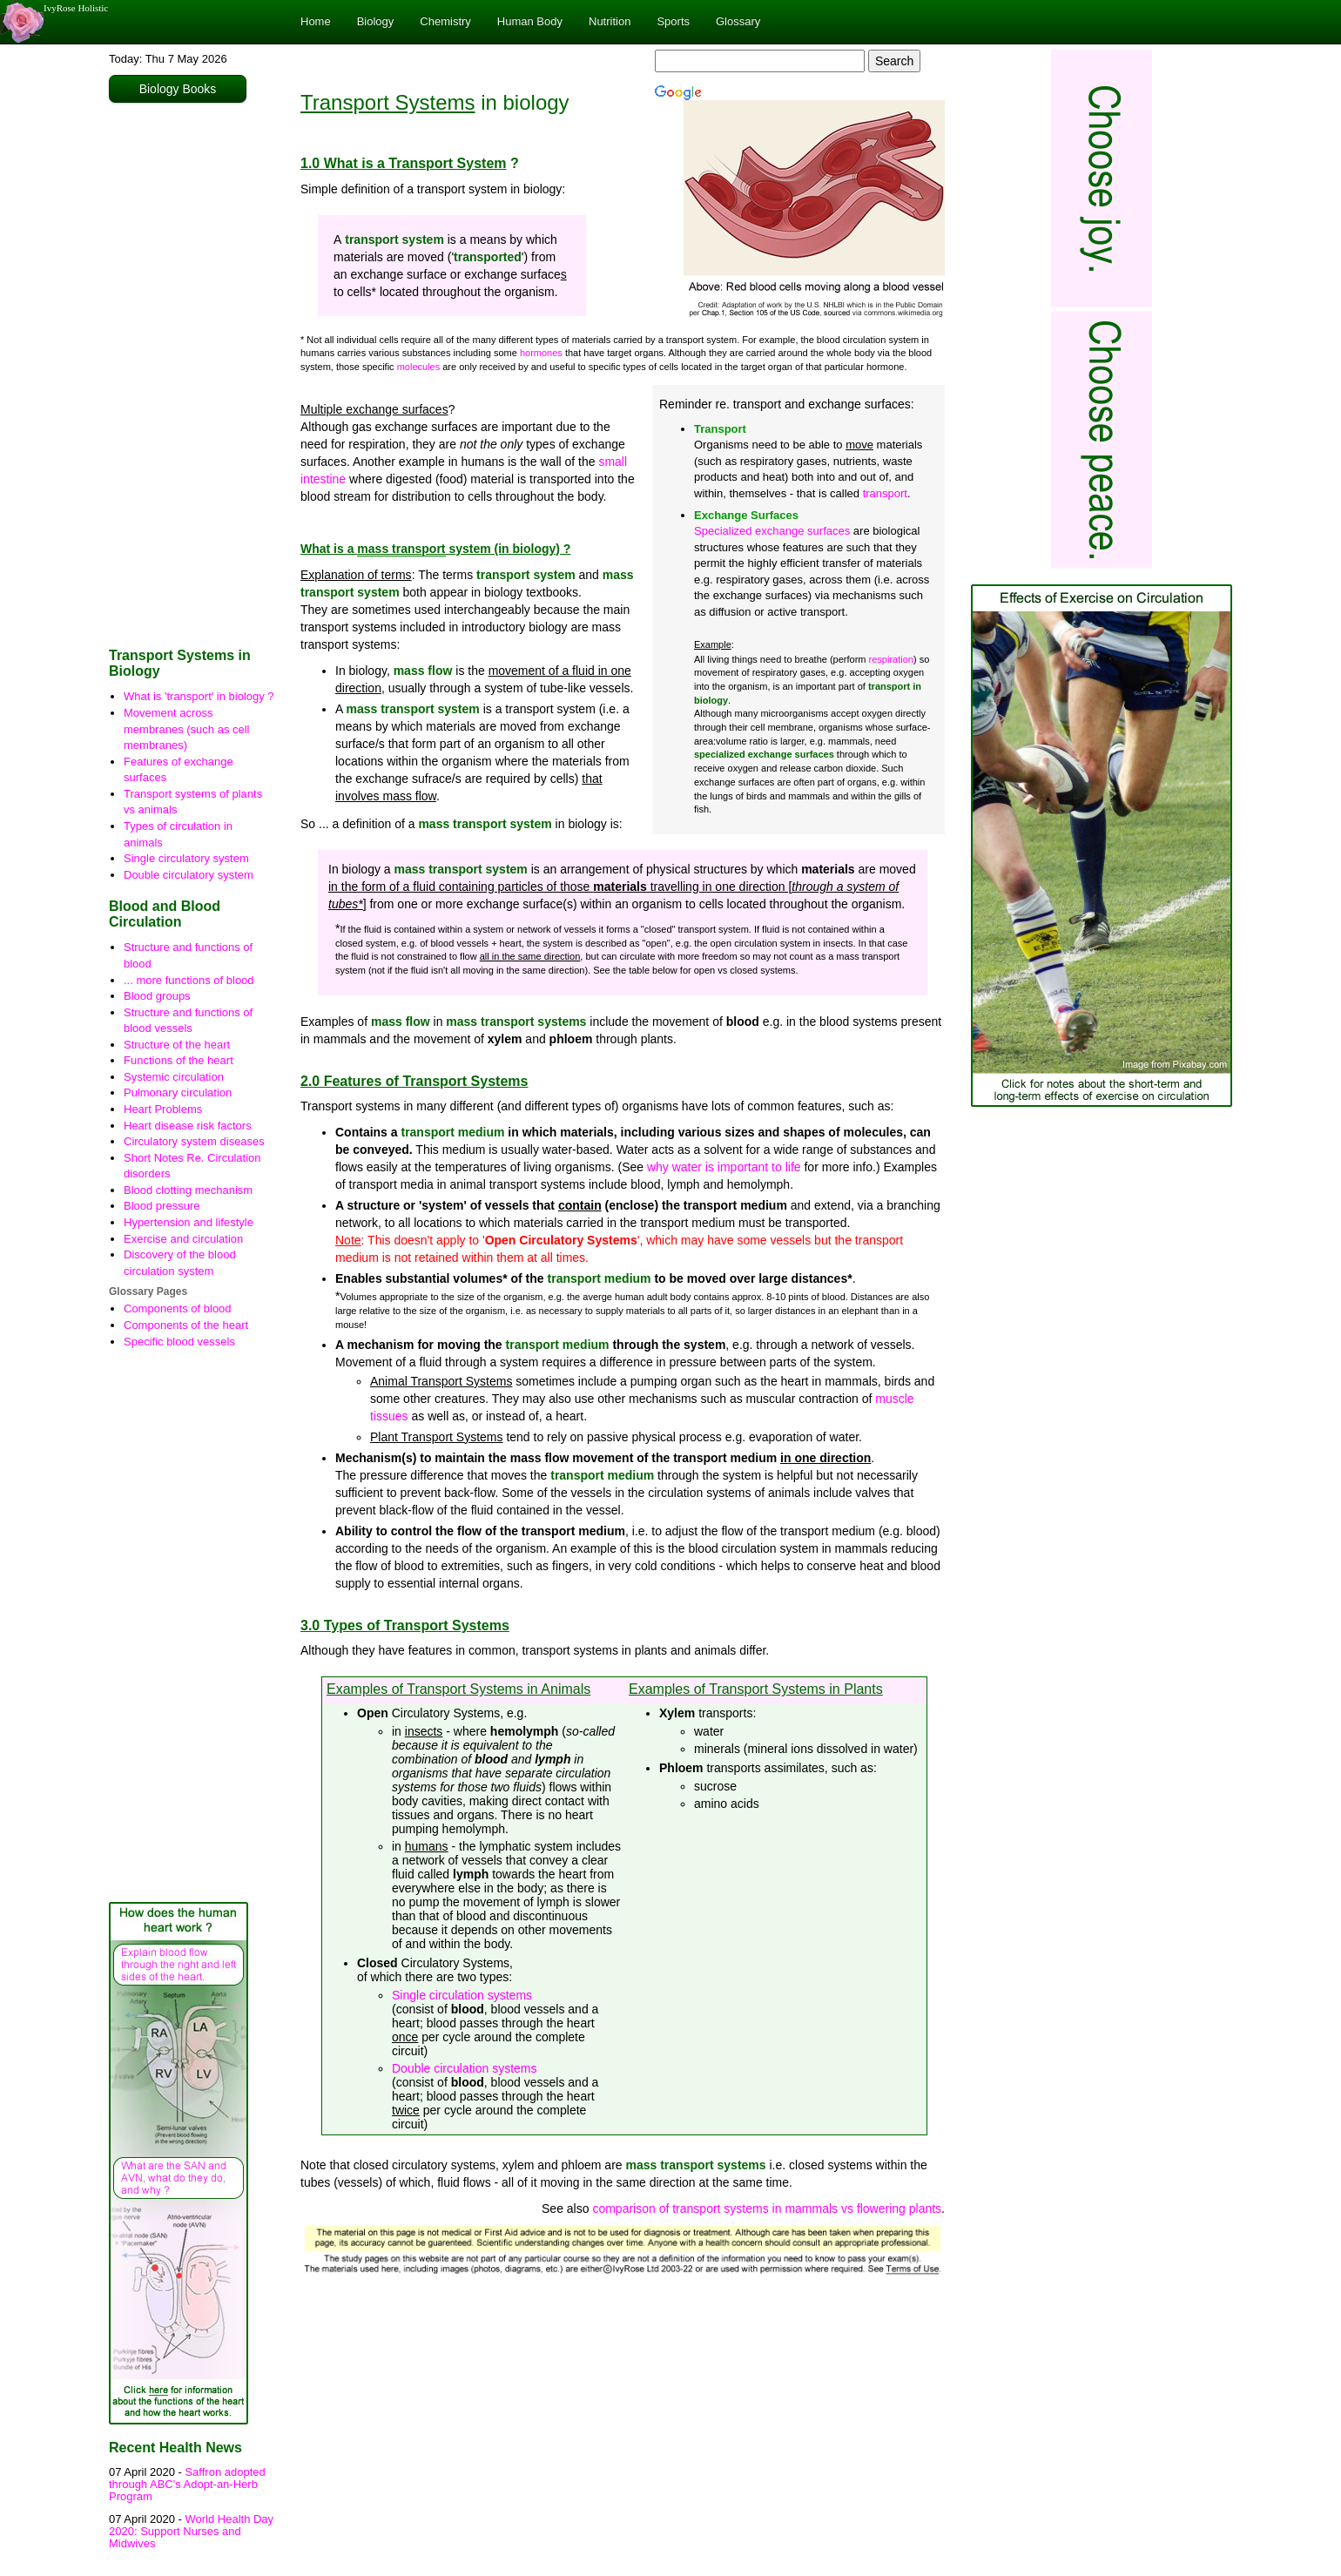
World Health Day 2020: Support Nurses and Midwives (191, 2531)
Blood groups (157, 995)
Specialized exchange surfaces (772, 530)
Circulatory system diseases (194, 1141)
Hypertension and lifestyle (188, 1222)
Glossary (738, 21)
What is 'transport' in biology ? (199, 696)
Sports (673, 21)
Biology (375, 21)
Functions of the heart (178, 1060)
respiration (891, 659)
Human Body (530, 21)
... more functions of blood (189, 980)
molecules (419, 366)
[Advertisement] (191, 371)
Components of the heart (186, 1325)
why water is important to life (724, 1167)
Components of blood (178, 1308)
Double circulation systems (464, 2068)
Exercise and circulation (183, 1238)
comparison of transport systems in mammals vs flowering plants (766, 2208)
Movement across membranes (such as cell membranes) (187, 729)
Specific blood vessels (179, 1341)
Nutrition (609, 21)
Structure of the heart (177, 1044)
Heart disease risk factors (188, 1125)
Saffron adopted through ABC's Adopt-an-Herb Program (187, 2484)
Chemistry (445, 21)
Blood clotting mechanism (188, 1190)
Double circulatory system (188, 874)
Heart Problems (163, 1109)
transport (885, 493)
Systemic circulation (174, 1076)
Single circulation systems (462, 1995)
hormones (541, 352)
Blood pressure (161, 1205)
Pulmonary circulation (178, 1092)
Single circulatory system (186, 858)
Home (315, 21)
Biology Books (178, 89)
